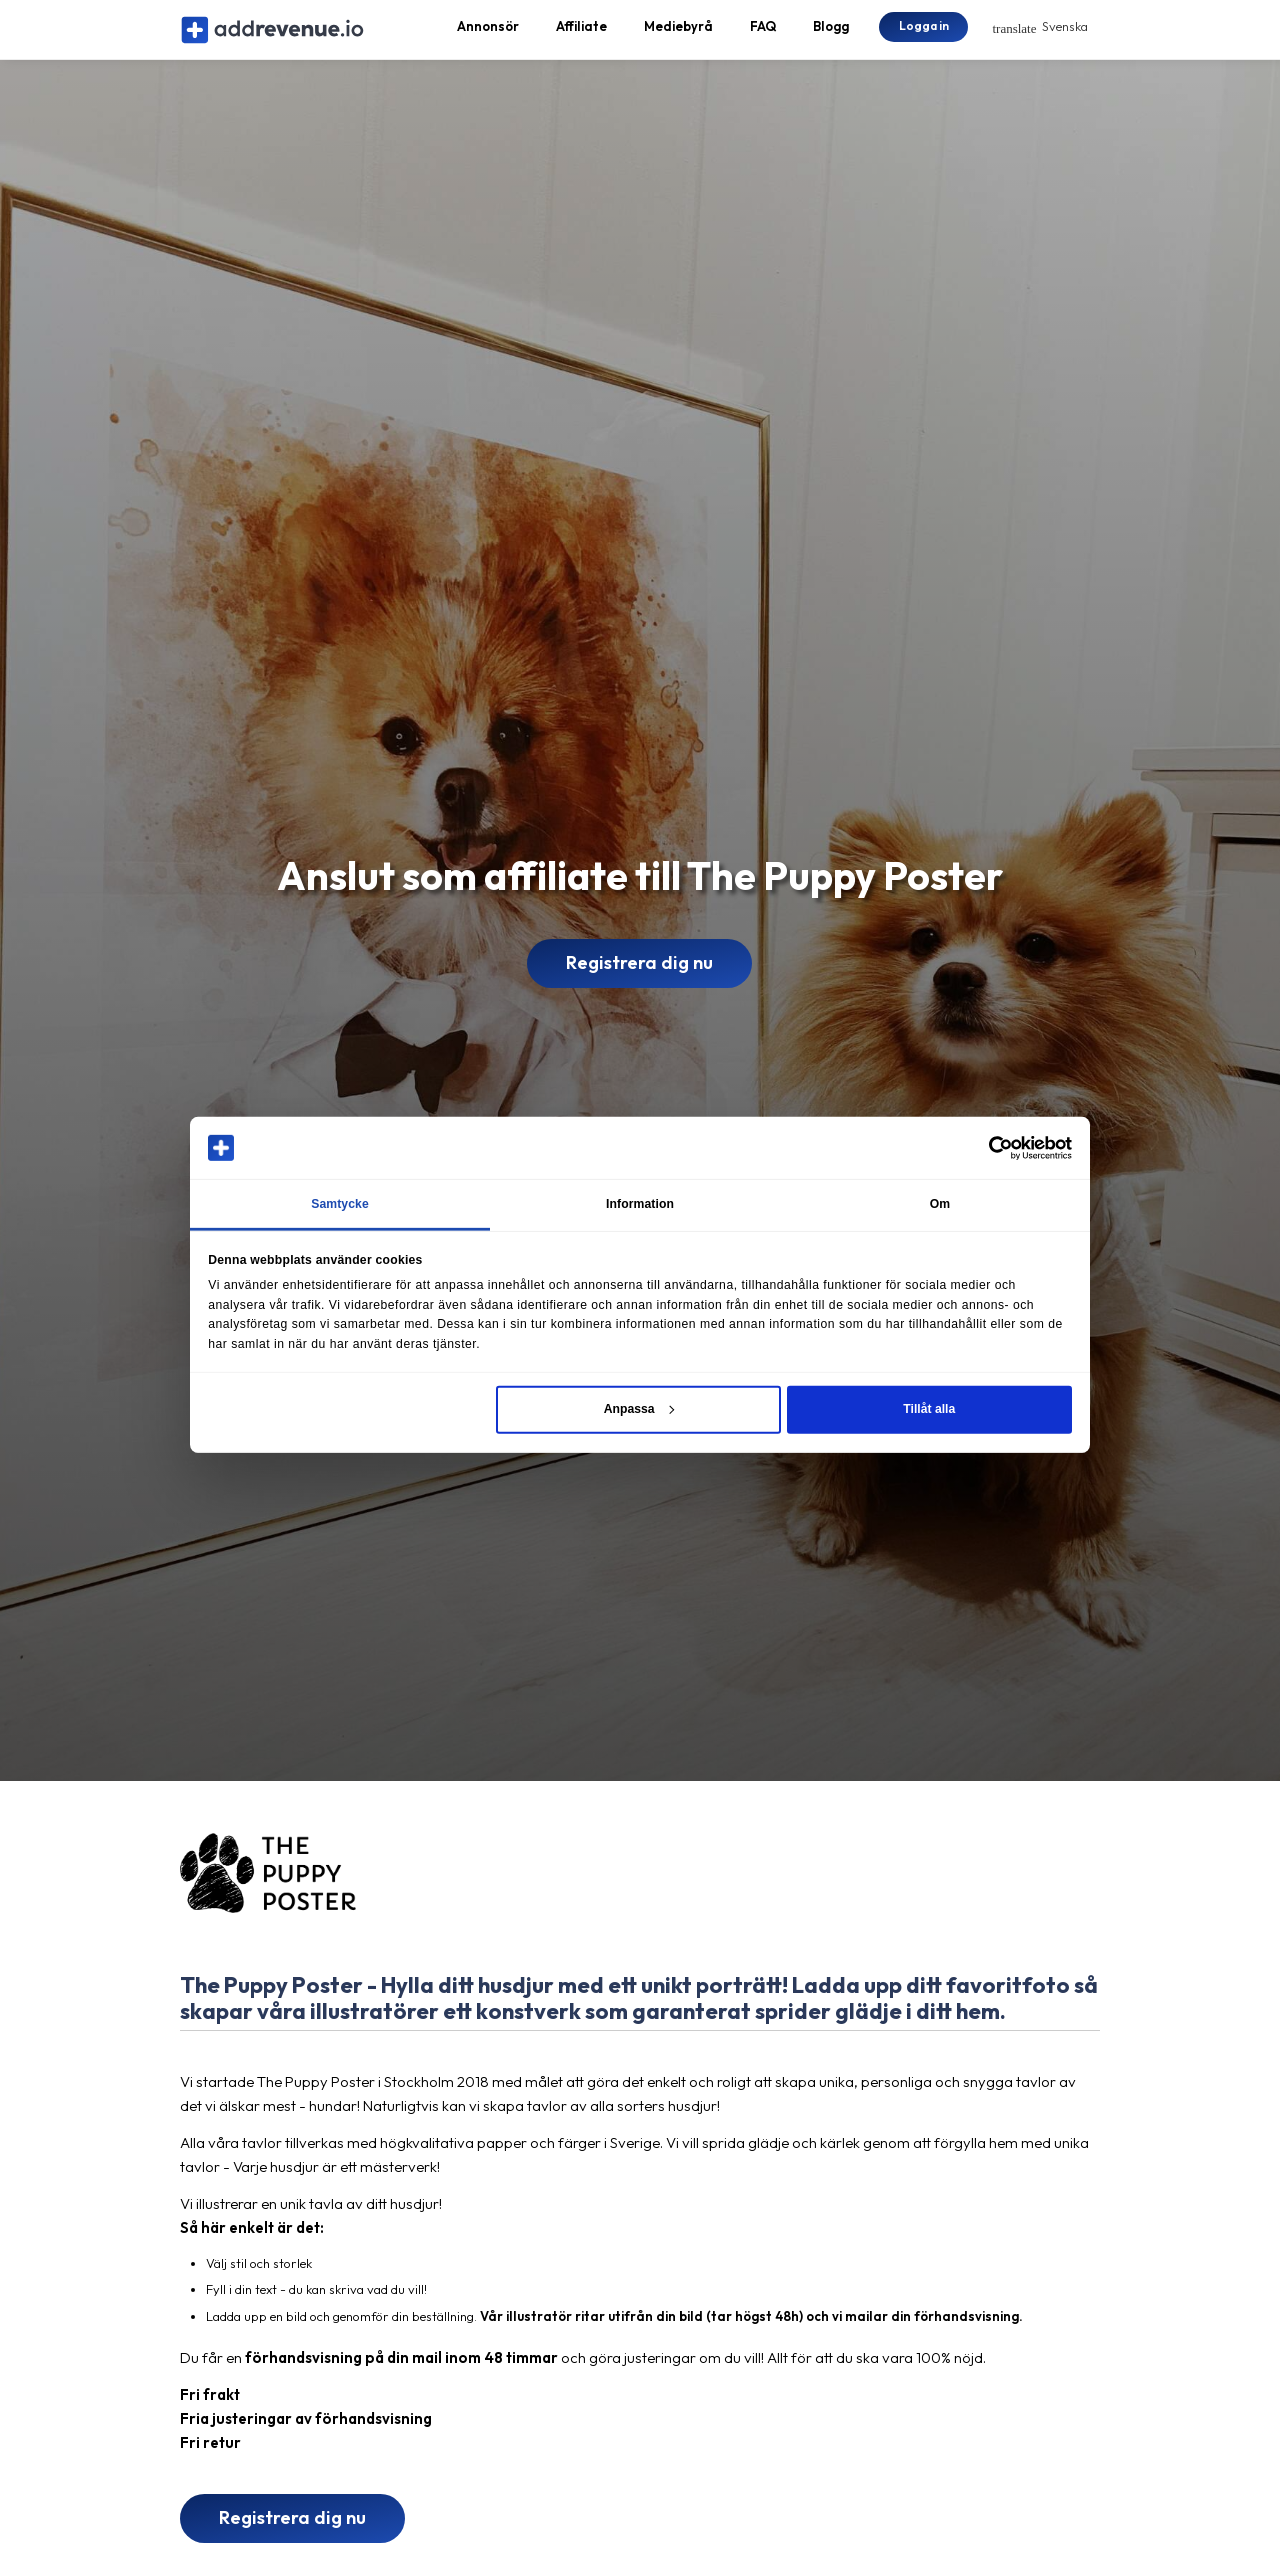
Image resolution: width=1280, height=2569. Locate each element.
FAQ (763, 36)
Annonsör (488, 36)
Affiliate (581, 36)
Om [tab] (940, 1204)
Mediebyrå (678, 36)
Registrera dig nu (639, 982)
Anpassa (639, 1409)
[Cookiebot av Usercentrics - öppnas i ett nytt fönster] (984, 1147)
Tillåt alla (929, 1409)
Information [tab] (640, 1204)
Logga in (924, 34)
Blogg (831, 36)
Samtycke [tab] (340, 1204)
